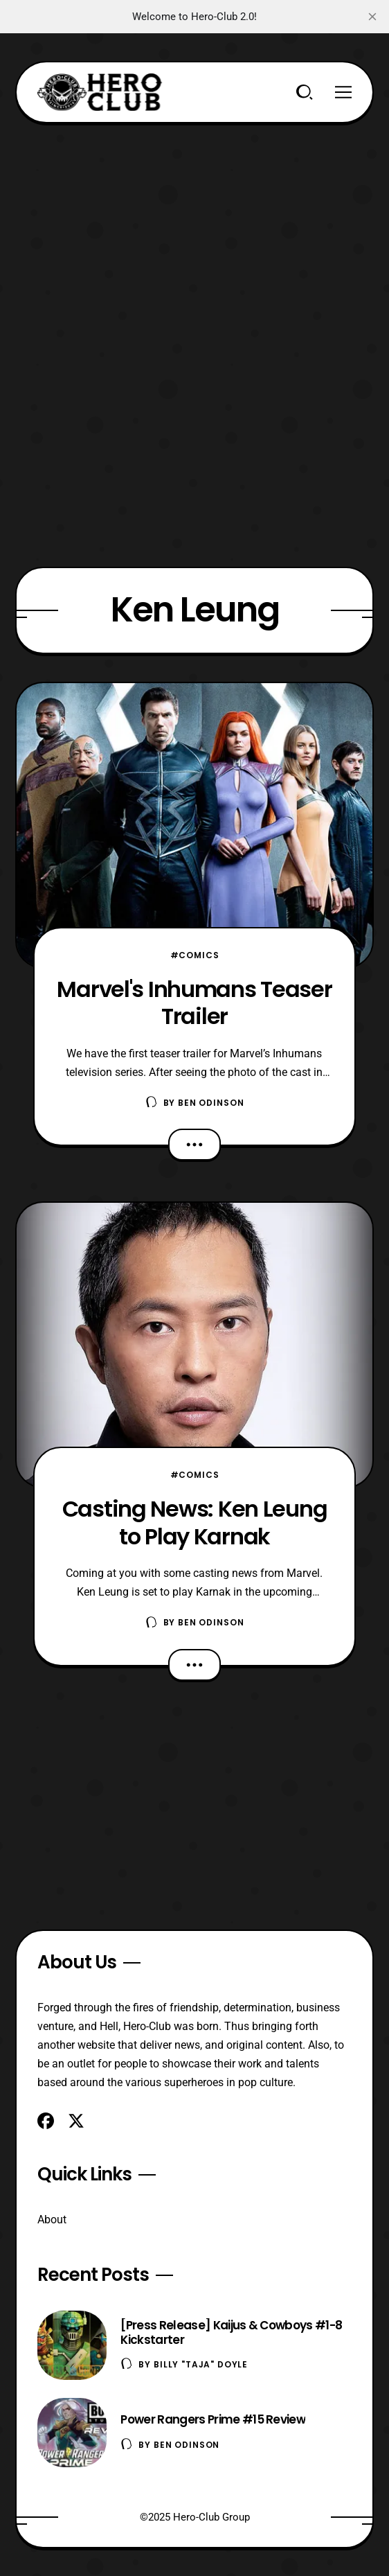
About (51, 2219)
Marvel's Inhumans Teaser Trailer (194, 1002)
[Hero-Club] (99, 92)
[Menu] (343, 92)
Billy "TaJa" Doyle (201, 2364)
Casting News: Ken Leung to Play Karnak (194, 1522)
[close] (372, 17)
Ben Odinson (211, 1103)
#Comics (194, 955)
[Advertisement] (195, 220)
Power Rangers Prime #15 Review (212, 2419)
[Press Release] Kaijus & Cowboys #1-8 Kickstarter (231, 2332)
